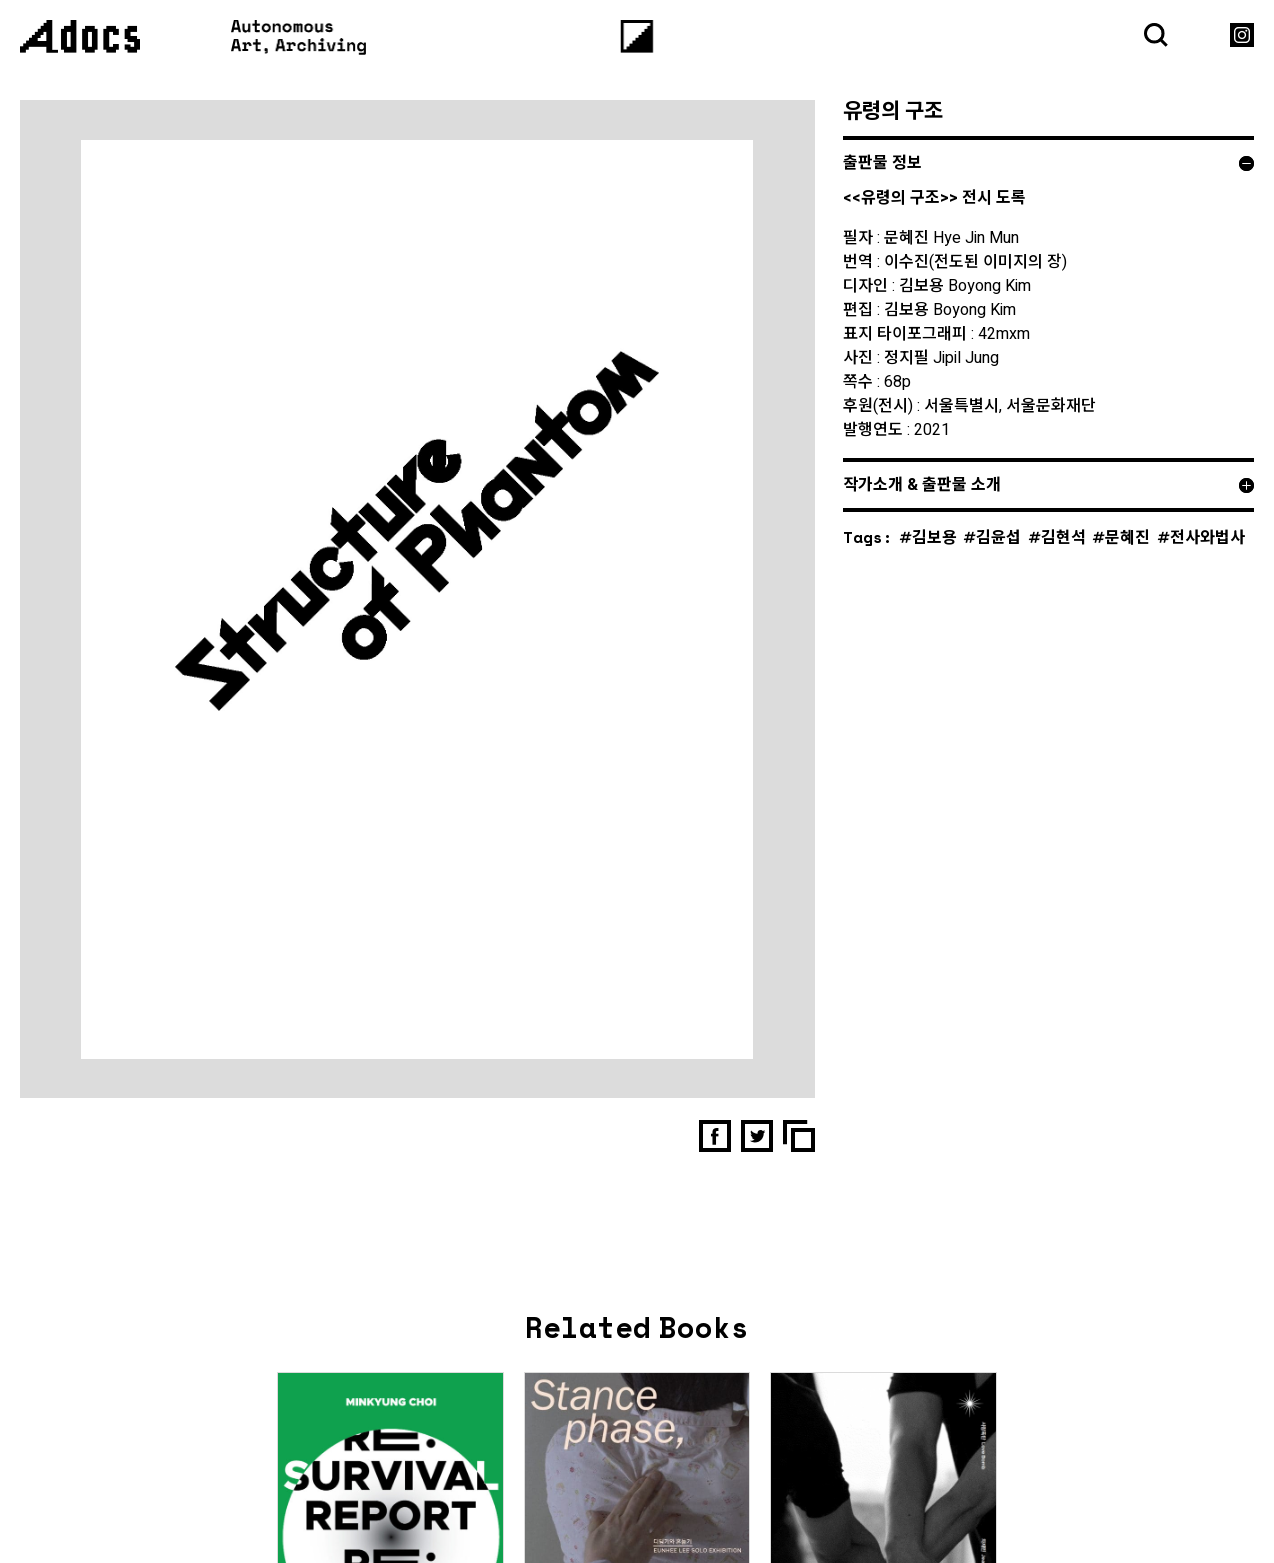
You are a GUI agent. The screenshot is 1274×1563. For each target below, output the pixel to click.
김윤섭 (998, 536)
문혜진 (1127, 536)
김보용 (934, 536)
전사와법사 (1207, 536)
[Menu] (637, 36)
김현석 (1063, 536)
